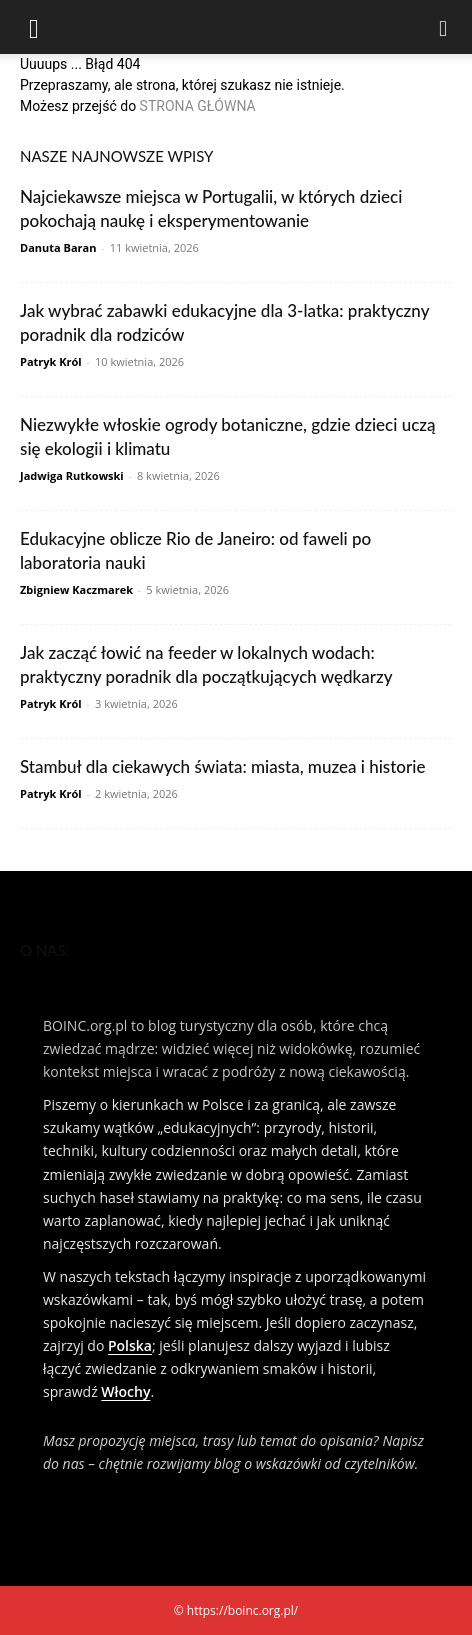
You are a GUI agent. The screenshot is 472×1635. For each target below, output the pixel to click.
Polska (130, 1345)
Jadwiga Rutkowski (72, 475)
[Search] (444, 27)
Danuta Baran (58, 247)
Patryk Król (51, 361)
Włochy (125, 1391)
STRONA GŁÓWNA (198, 106)
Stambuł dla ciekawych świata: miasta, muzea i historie (222, 766)
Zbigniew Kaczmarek (76, 589)
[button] (34, 27)
